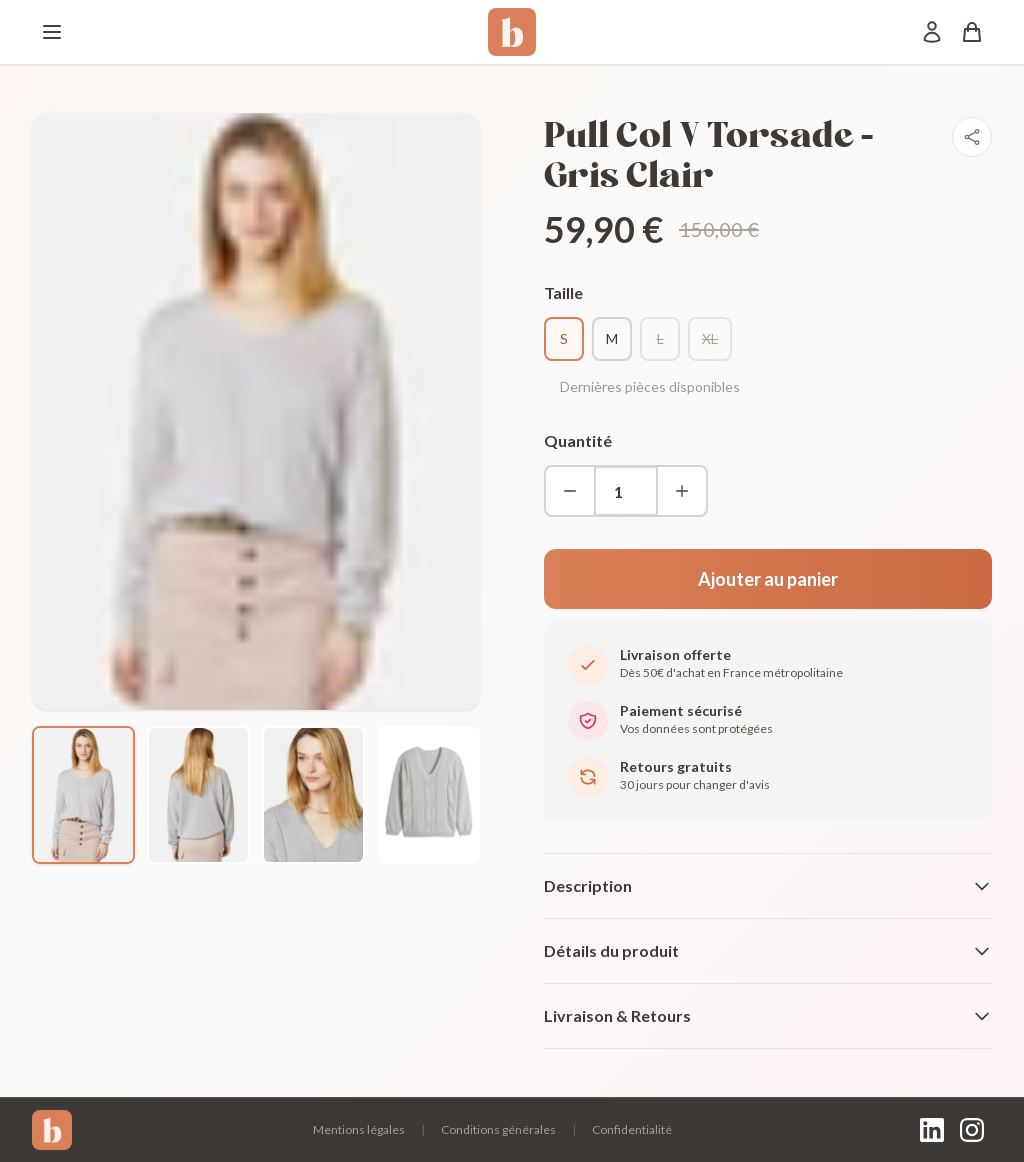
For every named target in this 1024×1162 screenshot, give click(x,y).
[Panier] (972, 32)
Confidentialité (632, 1129)
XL (710, 338)
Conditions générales (498, 1129)
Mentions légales (359, 1129)
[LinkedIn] (932, 1130)
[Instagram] (972, 1130)
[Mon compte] (932, 32)
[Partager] (972, 137)
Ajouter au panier (768, 579)
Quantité (578, 440)
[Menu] (52, 32)
